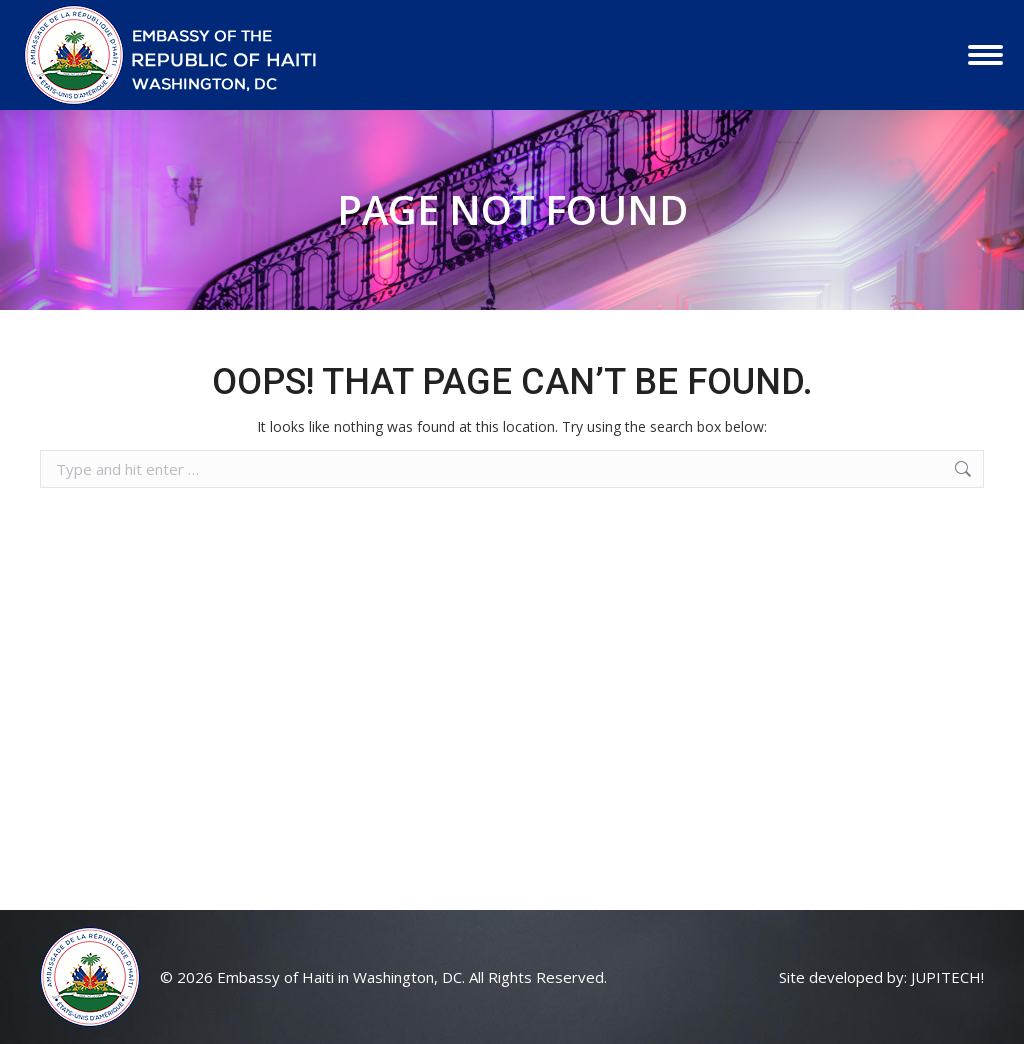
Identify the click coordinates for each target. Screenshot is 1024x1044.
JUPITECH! (947, 977)
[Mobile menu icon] (985, 55)
